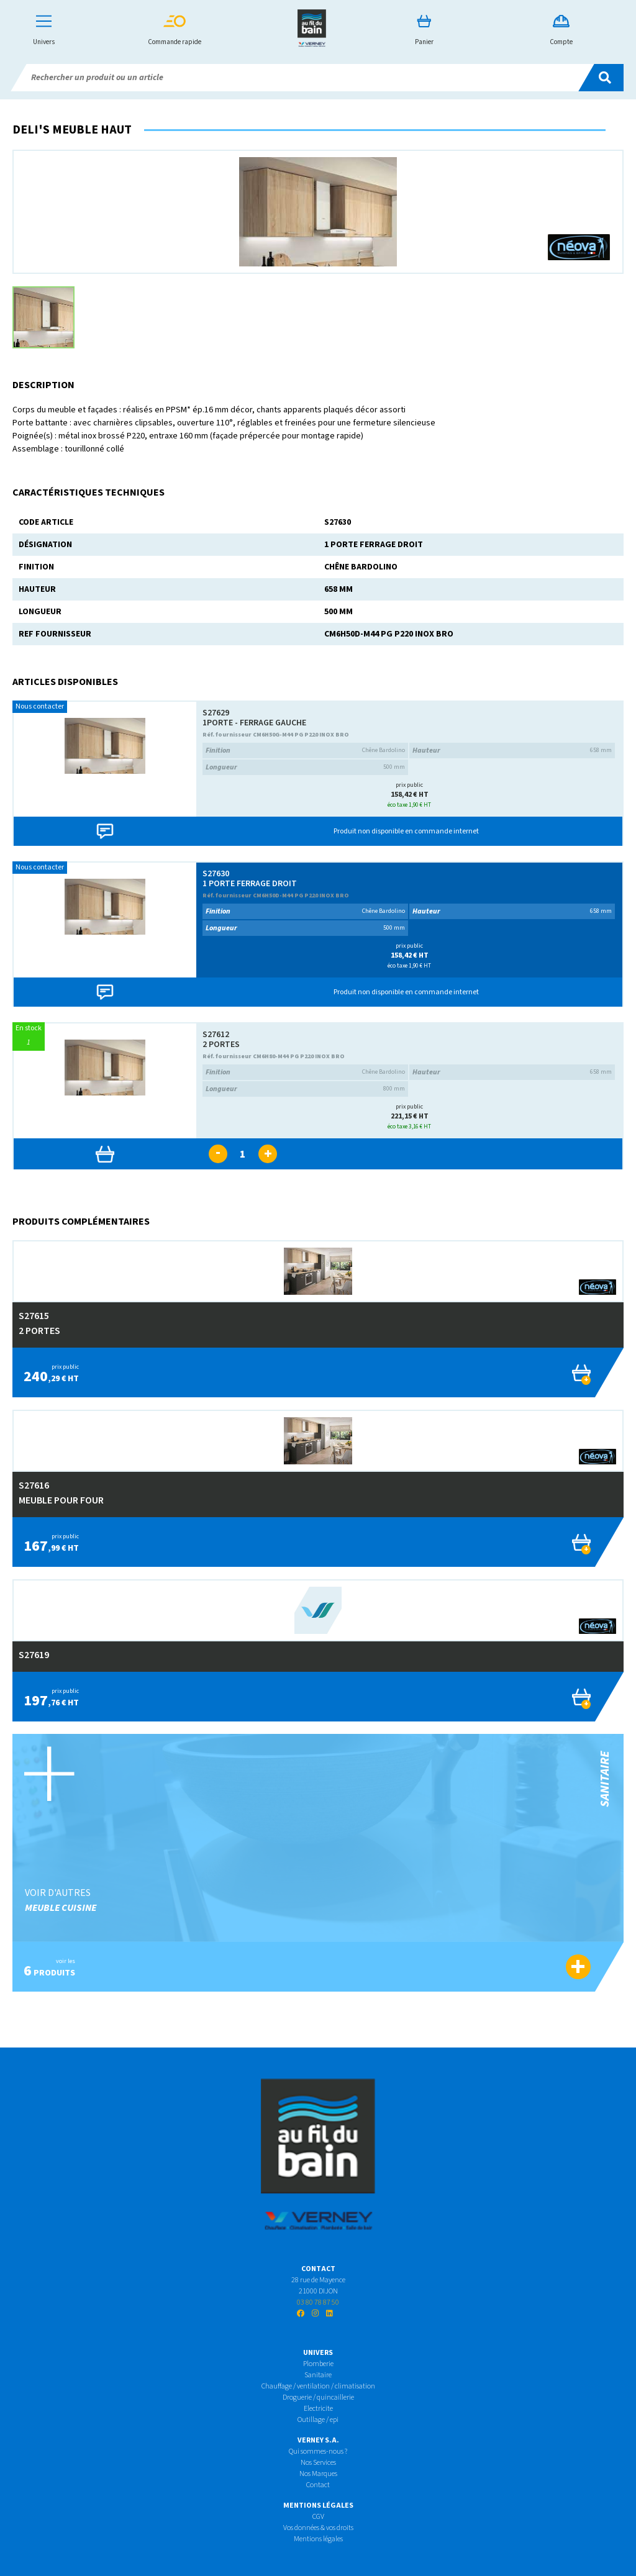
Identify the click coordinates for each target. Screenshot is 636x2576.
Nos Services (318, 2462)
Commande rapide (174, 31)
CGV (318, 2516)
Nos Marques (318, 2474)
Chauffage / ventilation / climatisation (318, 2386)
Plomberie (318, 2364)
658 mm (512, 750)
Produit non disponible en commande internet (406, 831)
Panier (424, 31)
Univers (44, 31)
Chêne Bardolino (305, 750)
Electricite (318, 2408)
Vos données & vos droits (318, 2528)
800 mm (305, 1089)
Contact (318, 2485)
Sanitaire (318, 2375)
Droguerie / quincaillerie (318, 2397)
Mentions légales (318, 2539)
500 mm (305, 767)
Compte (561, 31)
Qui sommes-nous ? (318, 2451)
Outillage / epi (318, 2420)
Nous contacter (40, 706)
